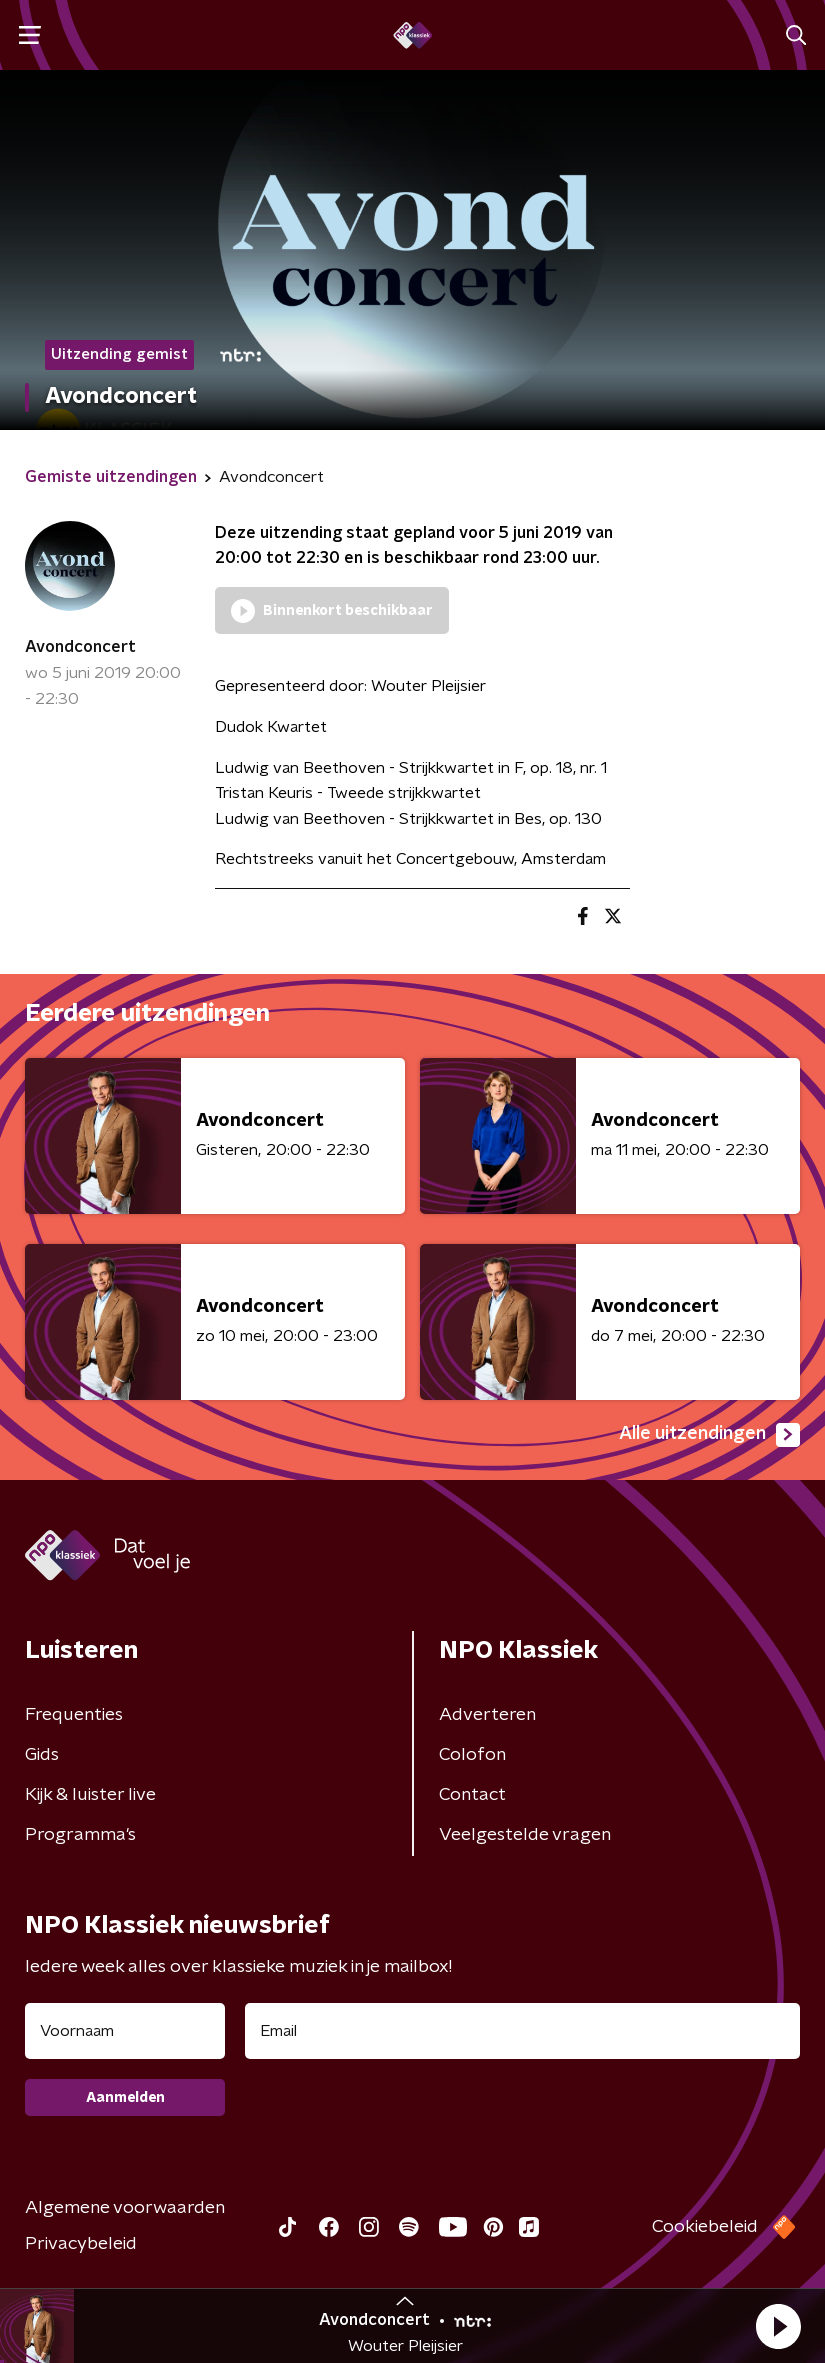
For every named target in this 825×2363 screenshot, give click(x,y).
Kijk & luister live (90, 1795)
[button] (778, 2326)
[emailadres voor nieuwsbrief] (522, 2031)
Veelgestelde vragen (525, 1835)
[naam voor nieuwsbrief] (125, 2031)
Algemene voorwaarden (125, 2208)
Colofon (472, 1755)
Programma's (80, 1835)
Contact (472, 1795)
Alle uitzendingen (709, 1435)
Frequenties (74, 1715)
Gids (42, 1755)
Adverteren (487, 1715)
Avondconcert (80, 647)
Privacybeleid (81, 2244)
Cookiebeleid (705, 2227)
